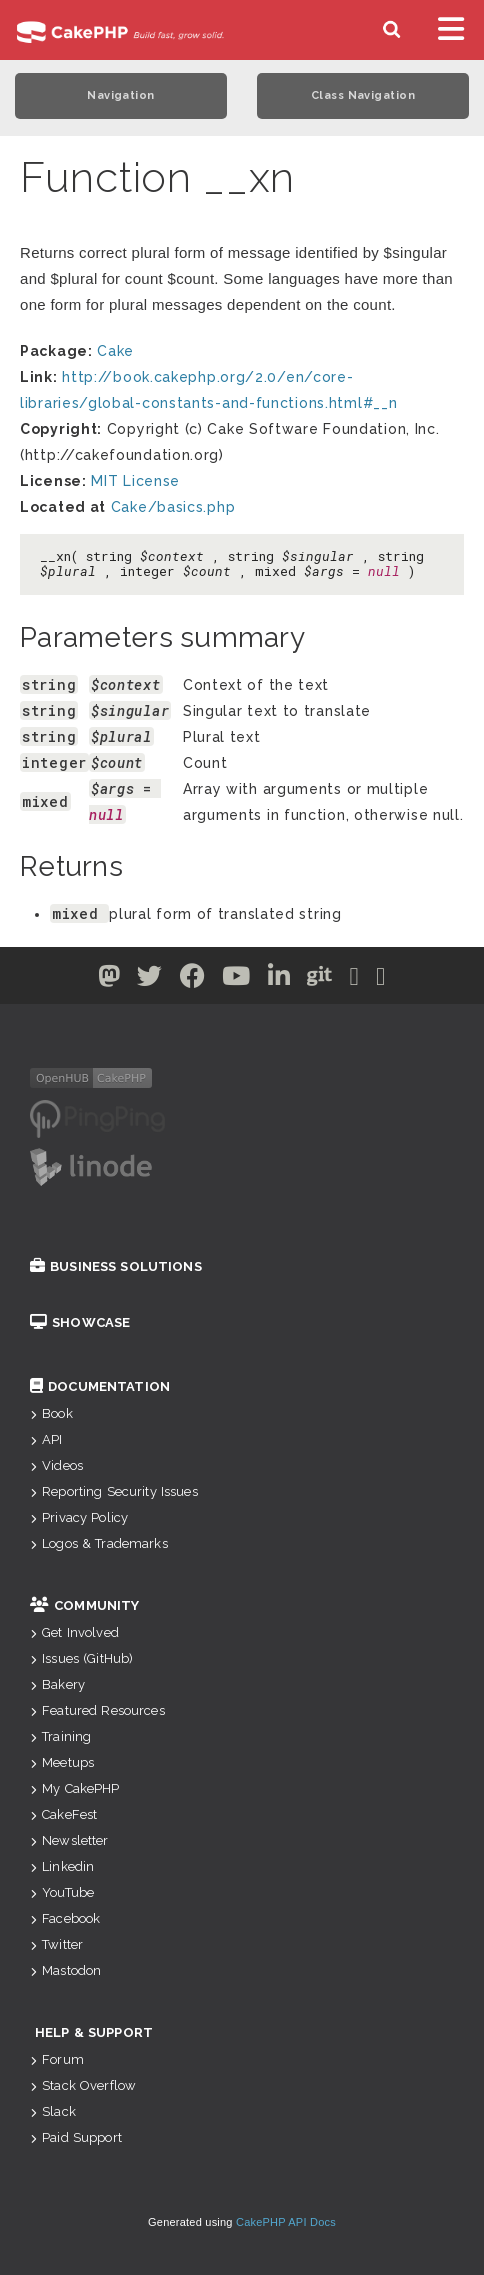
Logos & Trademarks (99, 1543)
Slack (53, 2111)
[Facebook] (193, 980)
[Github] (320, 980)
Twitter (56, 1944)
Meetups (62, 1762)
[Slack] (355, 980)
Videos (56, 1465)
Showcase (80, 1322)
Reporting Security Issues (114, 1491)
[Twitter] (109, 980)
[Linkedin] (279, 980)
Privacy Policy (79, 1517)
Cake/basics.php (173, 507)
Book (51, 1413)
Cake (115, 351)
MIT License (135, 481)
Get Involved (74, 1632)
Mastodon (65, 1970)
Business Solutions (116, 1266)
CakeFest (63, 1814)
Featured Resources (97, 1710)
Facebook (65, 1918)
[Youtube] (236, 980)
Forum (57, 2059)
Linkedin (62, 1866)
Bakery (57, 1684)
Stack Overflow (83, 2085)
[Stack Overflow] (381, 980)
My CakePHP (75, 1788)
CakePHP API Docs (286, 2222)
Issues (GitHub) (81, 1658)
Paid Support (76, 2137)
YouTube (62, 1892)
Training (60, 1736)
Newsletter (69, 1840)
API (46, 1439)
